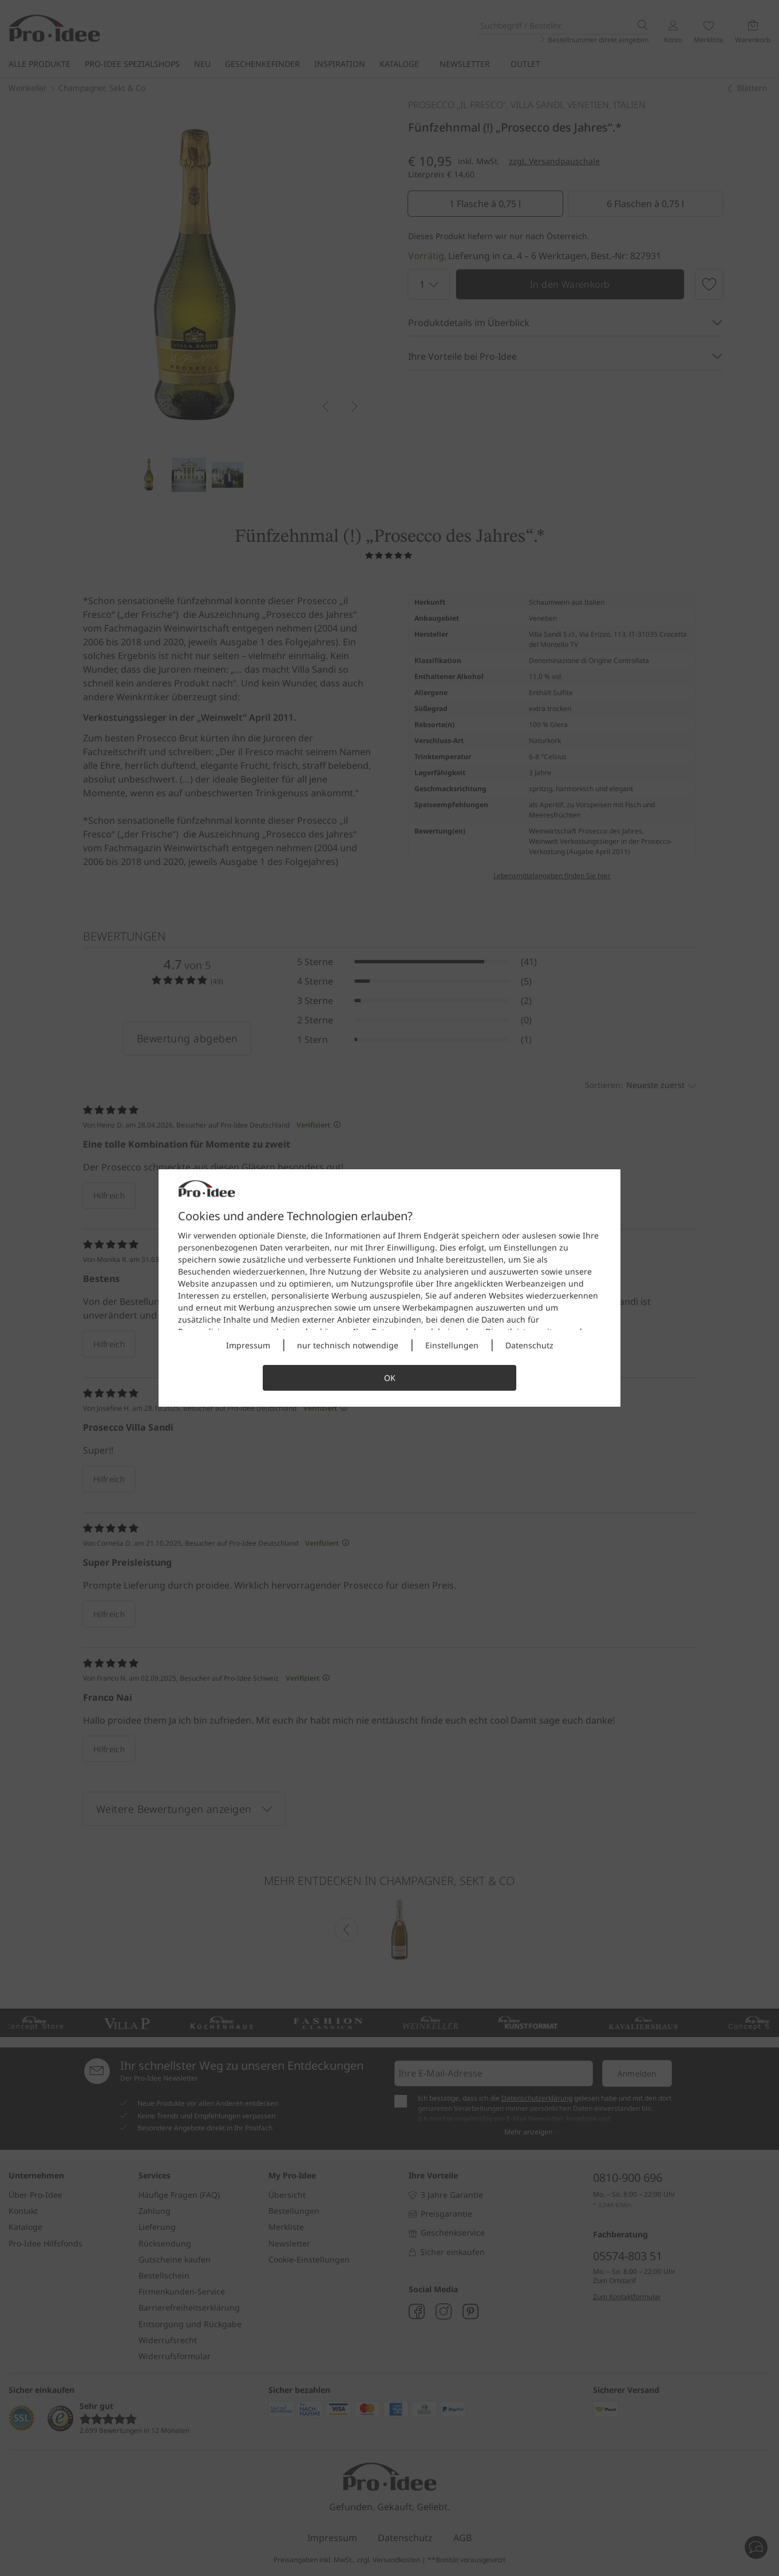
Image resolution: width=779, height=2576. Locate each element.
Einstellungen (452, 1345)
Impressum (248, 1345)
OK (390, 1377)
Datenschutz (529, 1345)
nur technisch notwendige (347, 1345)
